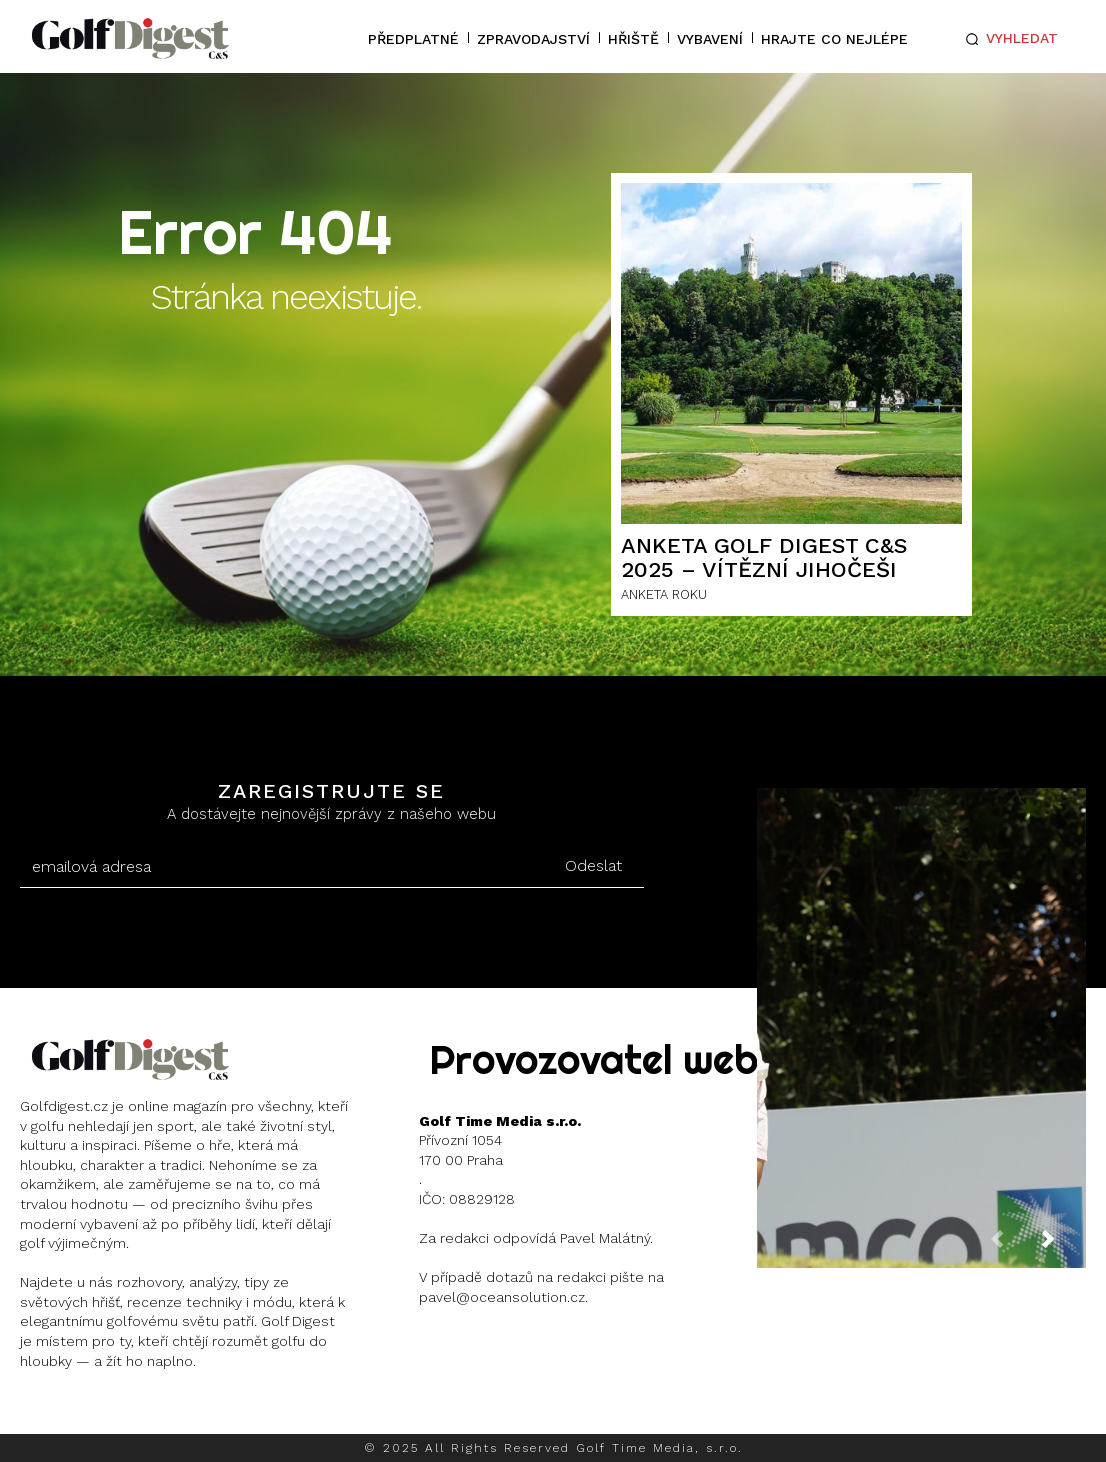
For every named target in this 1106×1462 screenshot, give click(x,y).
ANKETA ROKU (664, 594)
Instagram (95, 1412)
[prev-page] (1013, 1245)
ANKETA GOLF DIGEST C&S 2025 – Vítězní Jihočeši (764, 557)
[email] (282, 867)
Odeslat (593, 865)
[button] (1008, 39)
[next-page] (1064, 1245)
